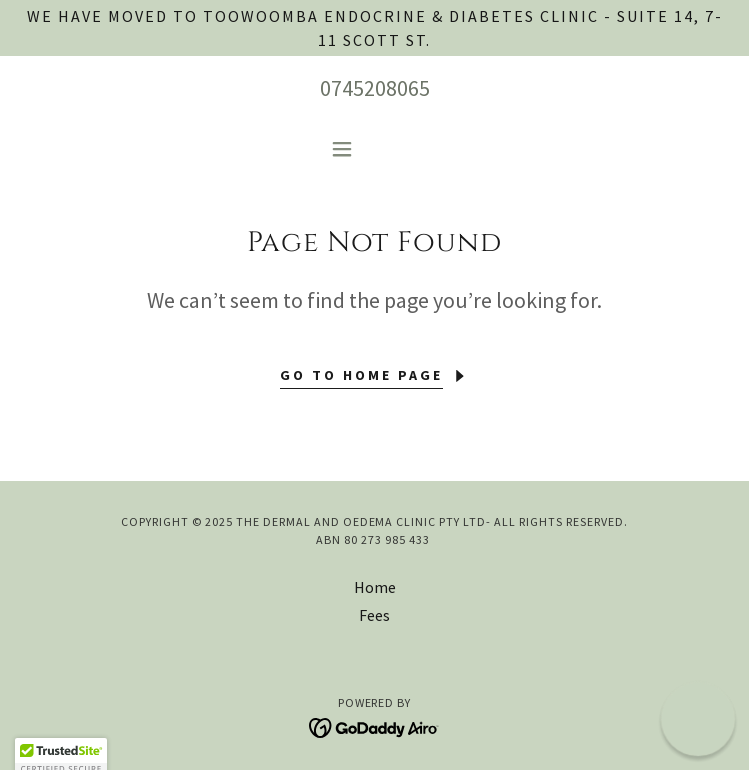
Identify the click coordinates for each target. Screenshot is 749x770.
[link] (374, 726)
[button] (374, 149)
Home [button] (375, 587)
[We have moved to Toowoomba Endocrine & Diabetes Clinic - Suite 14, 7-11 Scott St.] (374, 28)
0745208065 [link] (375, 88)
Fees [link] (374, 615)
